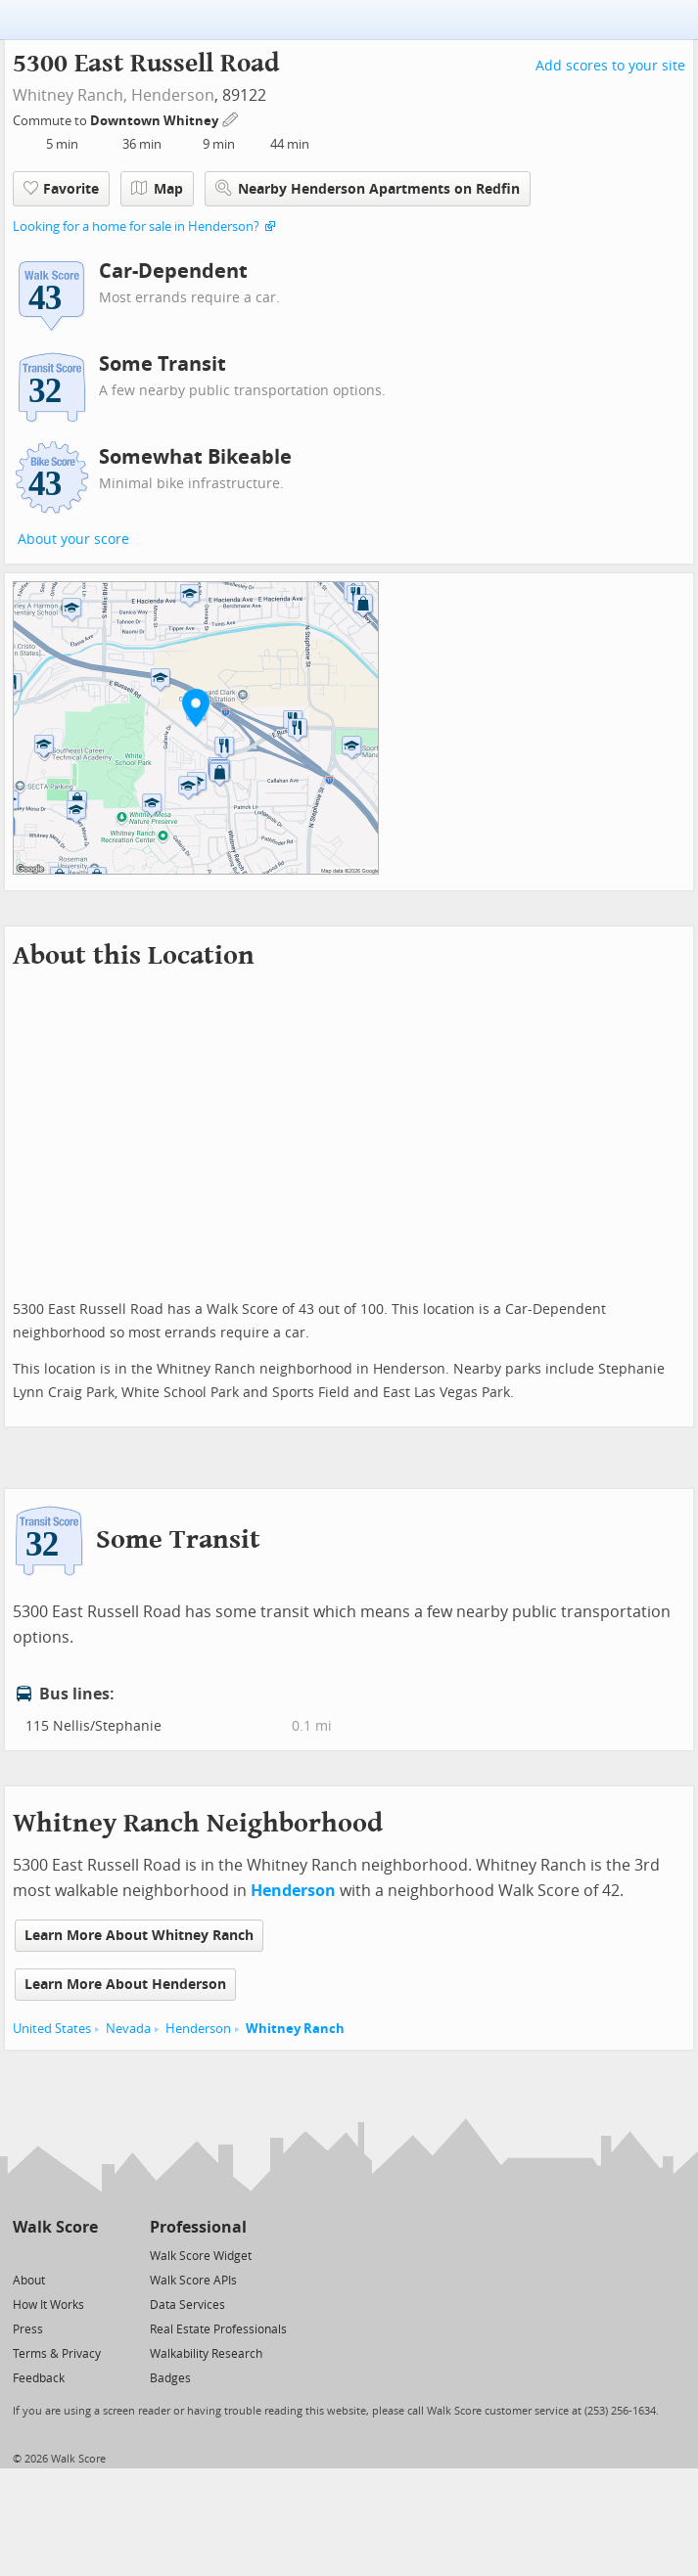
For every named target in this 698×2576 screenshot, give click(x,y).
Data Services (187, 2305)
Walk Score (55, 2227)
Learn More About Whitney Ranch (139, 1935)
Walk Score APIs (193, 2280)
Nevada (128, 2028)
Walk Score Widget (201, 2256)
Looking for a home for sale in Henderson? (136, 226)
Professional (198, 2227)
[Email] (84, 2254)
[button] (195, 707)
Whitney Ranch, (70, 95)
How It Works (48, 2305)
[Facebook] (54, 2254)
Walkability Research (206, 2354)
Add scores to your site (610, 66)
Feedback (39, 2378)
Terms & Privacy (57, 2354)
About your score (73, 539)
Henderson (172, 95)
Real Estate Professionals (218, 2329)
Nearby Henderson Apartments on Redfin (367, 188)
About (29, 2280)
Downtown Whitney (155, 120)
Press (28, 2329)
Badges (170, 2378)
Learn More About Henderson (125, 1984)
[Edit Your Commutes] (231, 118)
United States (52, 2028)
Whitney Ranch (295, 2028)
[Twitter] (24, 2254)
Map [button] (157, 189)
